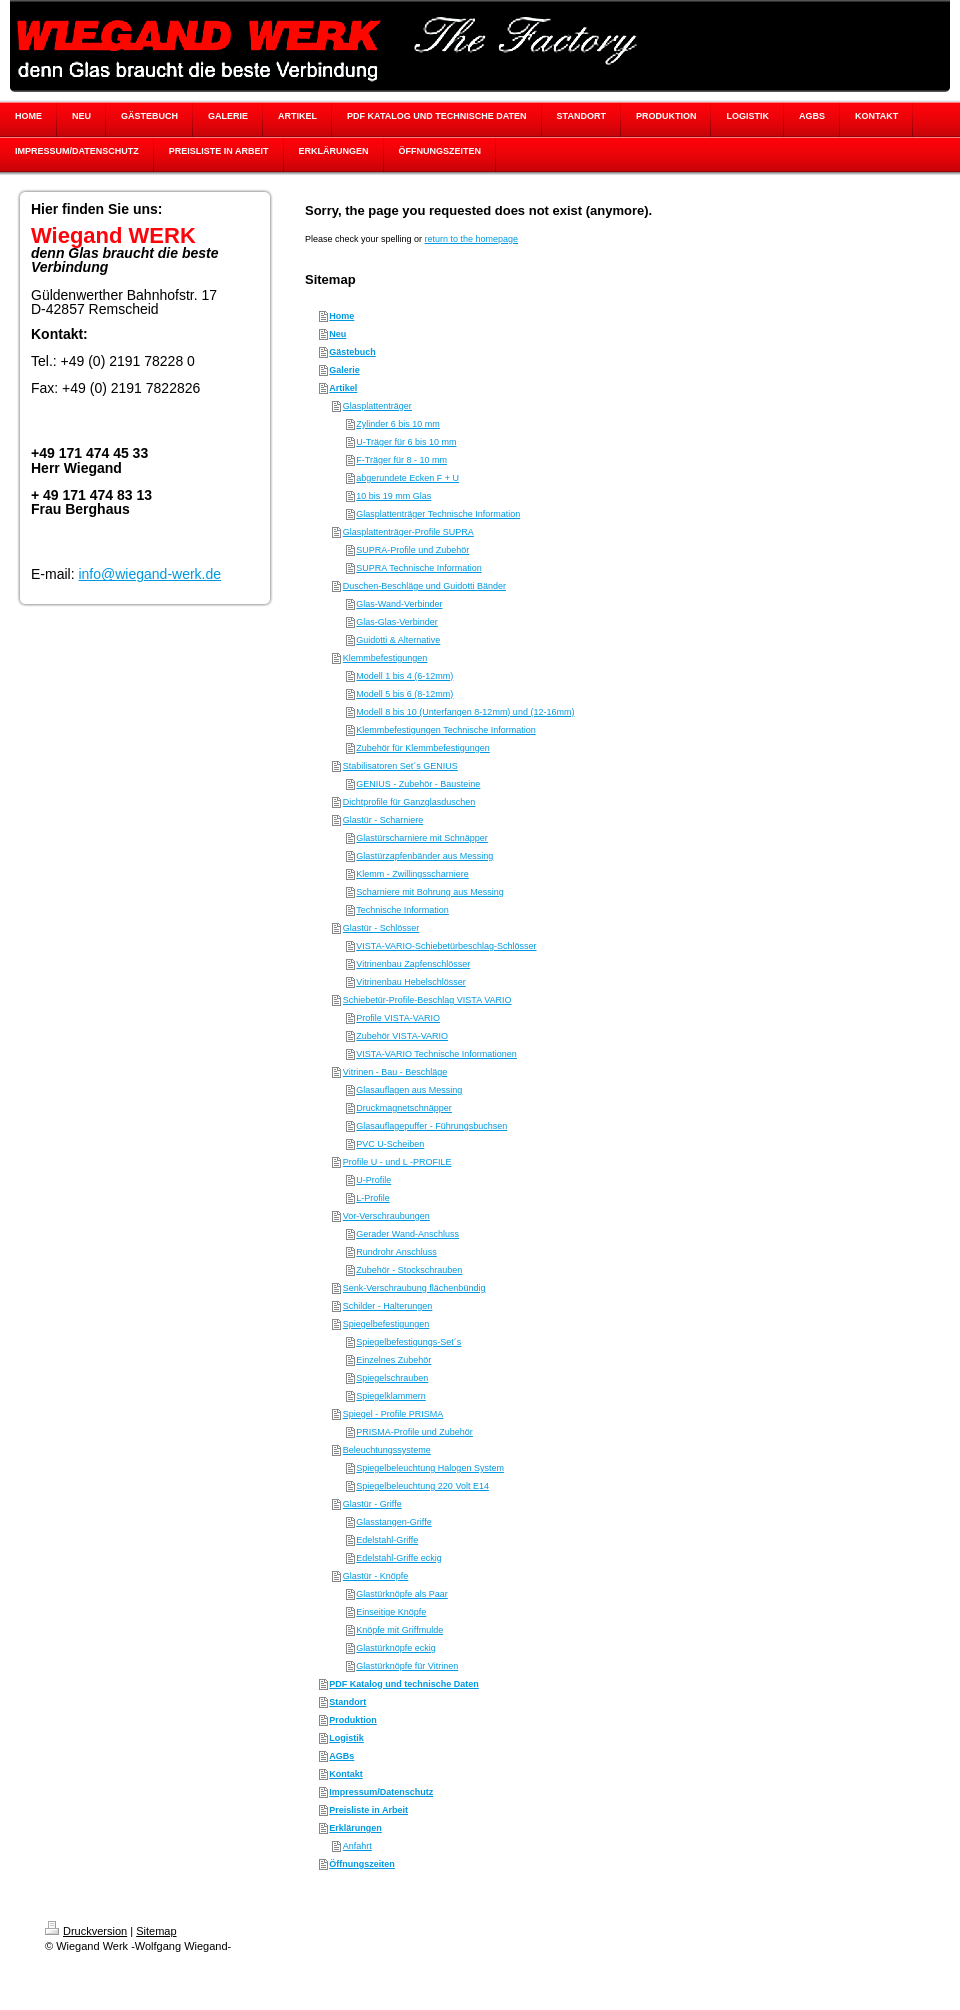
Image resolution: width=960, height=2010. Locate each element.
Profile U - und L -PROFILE (397, 1162)
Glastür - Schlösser (381, 928)
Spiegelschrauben (392, 1378)
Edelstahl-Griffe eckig (398, 1558)
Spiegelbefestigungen (386, 1324)
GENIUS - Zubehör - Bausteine (418, 784)
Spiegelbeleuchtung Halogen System (430, 1468)
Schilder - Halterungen (388, 1306)
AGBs (341, 1756)
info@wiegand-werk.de (149, 574)
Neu (337, 334)
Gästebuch (352, 352)
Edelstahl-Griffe (387, 1540)
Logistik (346, 1738)
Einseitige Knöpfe (391, 1612)
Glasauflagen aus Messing (409, 1090)
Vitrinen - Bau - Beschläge (395, 1072)
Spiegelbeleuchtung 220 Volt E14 (422, 1486)
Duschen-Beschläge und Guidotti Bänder (424, 586)
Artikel (343, 388)
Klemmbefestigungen (385, 658)
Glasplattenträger (377, 406)
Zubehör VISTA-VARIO (402, 1036)
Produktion (353, 1720)
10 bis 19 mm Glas (393, 496)
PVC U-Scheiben (390, 1144)
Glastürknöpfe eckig (396, 1648)
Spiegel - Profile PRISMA (393, 1414)
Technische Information (402, 910)
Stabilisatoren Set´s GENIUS (400, 766)
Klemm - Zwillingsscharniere (412, 874)
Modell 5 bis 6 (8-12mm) (404, 694)
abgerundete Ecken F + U (407, 478)
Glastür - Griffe (372, 1504)
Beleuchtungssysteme (387, 1450)
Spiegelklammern (391, 1396)
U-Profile (373, 1180)
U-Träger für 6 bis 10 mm (406, 442)
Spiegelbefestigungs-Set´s (408, 1342)
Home (341, 316)
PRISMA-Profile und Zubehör (414, 1432)
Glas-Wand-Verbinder (399, 604)
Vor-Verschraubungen (386, 1216)
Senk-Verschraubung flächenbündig (414, 1288)
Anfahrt (357, 1846)
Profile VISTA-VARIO (398, 1018)
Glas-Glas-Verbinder (397, 622)
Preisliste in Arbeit (368, 1810)
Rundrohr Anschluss (396, 1252)
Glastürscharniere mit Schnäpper (422, 838)
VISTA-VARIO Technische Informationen (436, 1054)
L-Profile (373, 1198)
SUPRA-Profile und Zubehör (412, 550)
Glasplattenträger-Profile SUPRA (408, 532)
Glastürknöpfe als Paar (402, 1594)
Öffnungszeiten (362, 1864)
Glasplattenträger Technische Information (438, 514)
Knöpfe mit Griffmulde (399, 1630)
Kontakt (346, 1774)
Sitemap (156, 1931)
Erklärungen (355, 1828)
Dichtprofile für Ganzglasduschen (409, 802)
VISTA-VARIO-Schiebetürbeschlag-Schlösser (446, 946)
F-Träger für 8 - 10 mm (401, 460)
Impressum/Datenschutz (381, 1792)
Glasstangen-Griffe (393, 1522)
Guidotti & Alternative (398, 640)
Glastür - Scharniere (383, 820)
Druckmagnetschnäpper (404, 1108)
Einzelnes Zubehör (393, 1360)
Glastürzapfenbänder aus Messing (424, 856)
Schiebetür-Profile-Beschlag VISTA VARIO (427, 1000)
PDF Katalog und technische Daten (404, 1684)
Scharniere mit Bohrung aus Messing (430, 892)
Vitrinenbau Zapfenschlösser (413, 964)
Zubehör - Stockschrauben (409, 1270)
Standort (347, 1702)
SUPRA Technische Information (418, 568)
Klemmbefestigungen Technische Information (445, 730)
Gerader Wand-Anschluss (407, 1234)
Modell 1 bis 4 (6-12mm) (404, 676)
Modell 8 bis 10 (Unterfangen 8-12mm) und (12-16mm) (465, 712)
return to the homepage (472, 239)
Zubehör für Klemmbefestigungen (423, 748)
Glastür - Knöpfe (376, 1576)
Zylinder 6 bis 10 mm (398, 424)
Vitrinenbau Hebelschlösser (410, 982)
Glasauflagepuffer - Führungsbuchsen (431, 1126)
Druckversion (86, 1931)
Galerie (344, 370)
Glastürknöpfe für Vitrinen (407, 1666)
